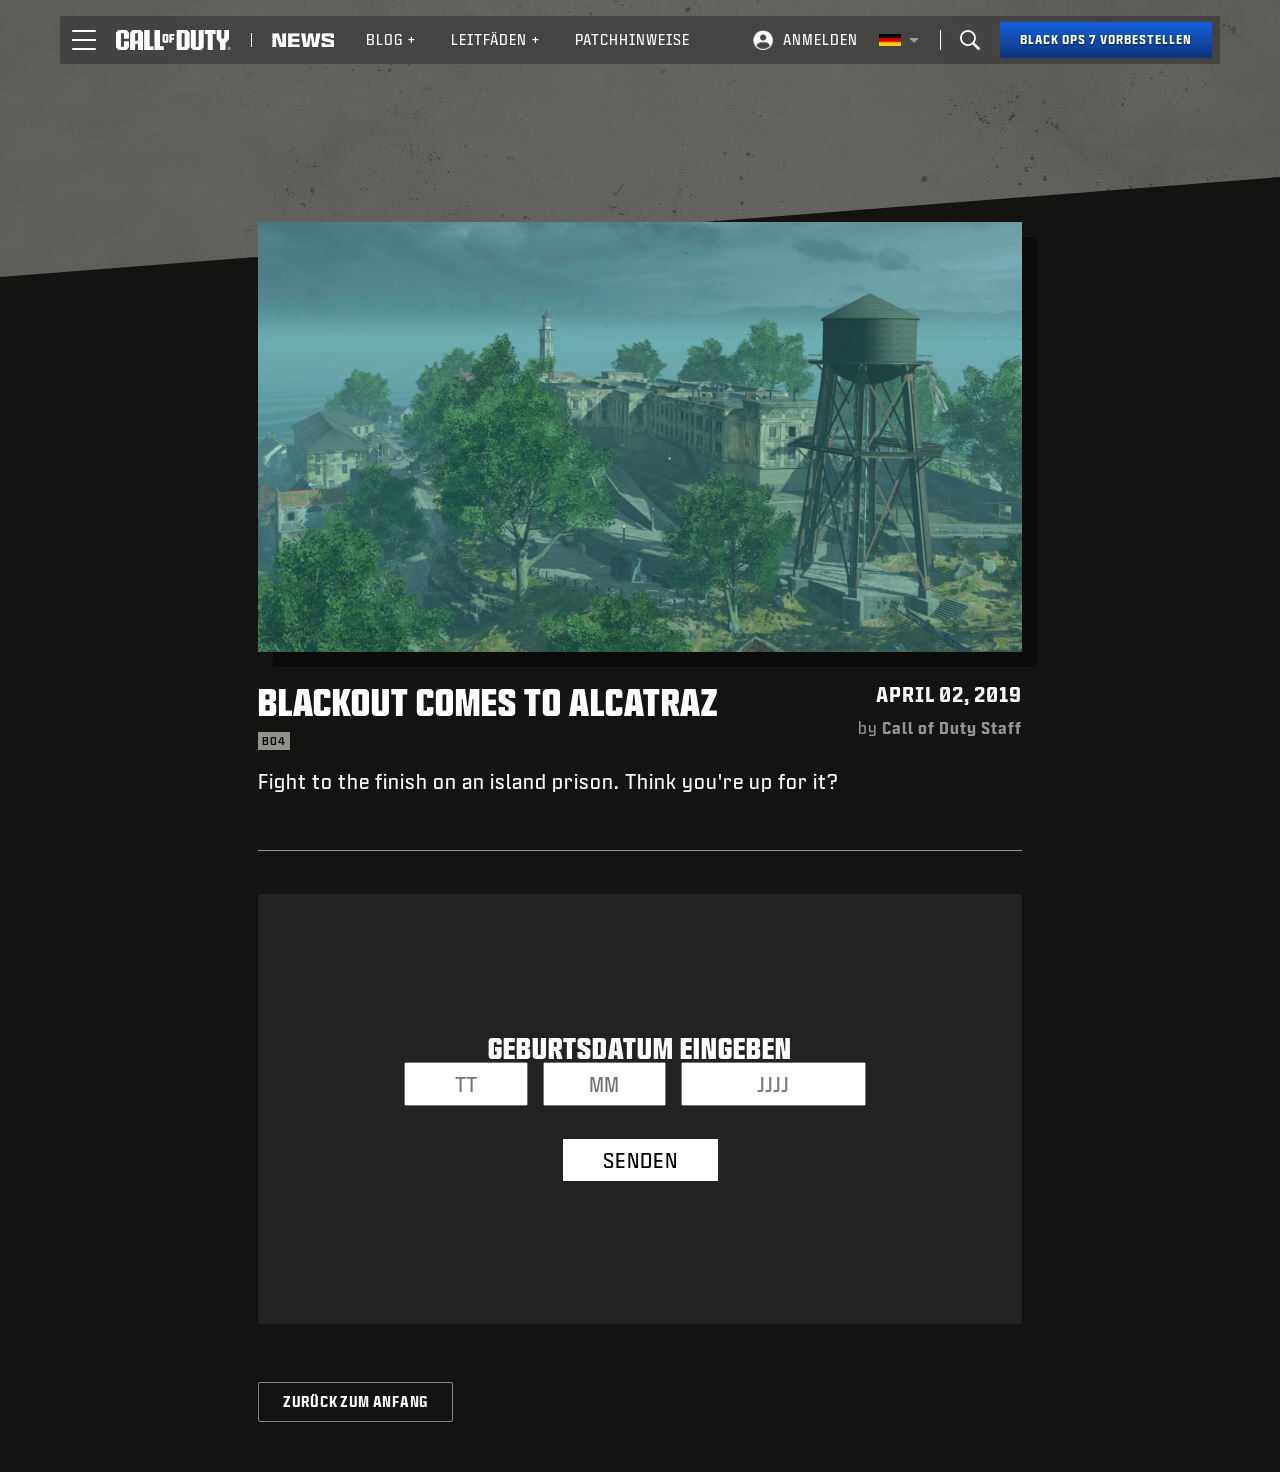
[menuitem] (391, 40)
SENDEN (640, 1160)
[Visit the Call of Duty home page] (173, 40)
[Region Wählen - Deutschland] (899, 40)
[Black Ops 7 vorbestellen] (1106, 40)
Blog (391, 39)
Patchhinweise (632, 39)
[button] (84, 40)
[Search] (970, 40)
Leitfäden (496, 39)
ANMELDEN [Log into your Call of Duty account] (820, 39)
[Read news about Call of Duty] (303, 40)
